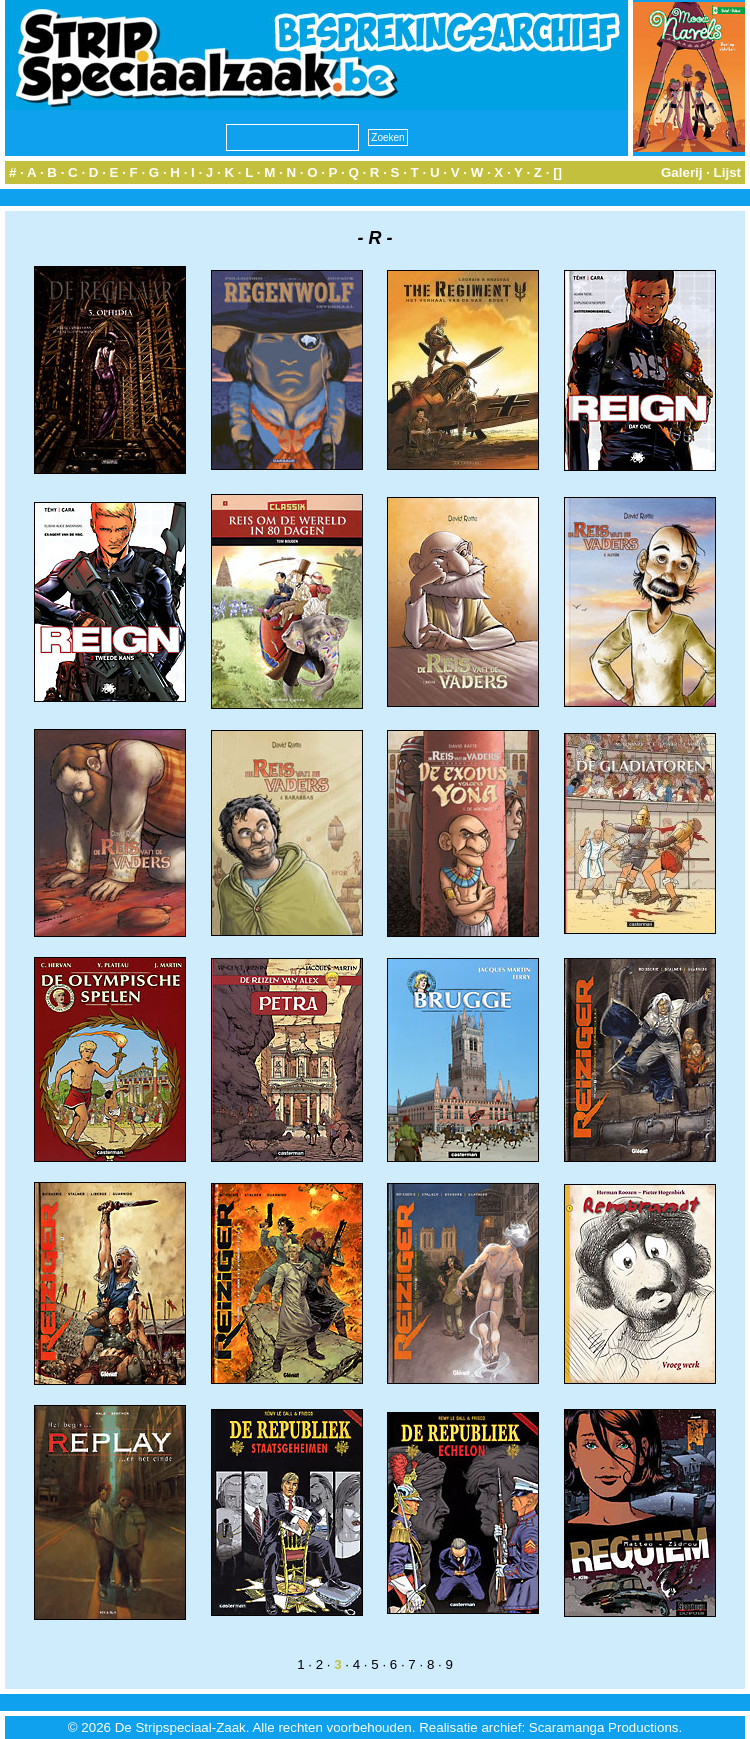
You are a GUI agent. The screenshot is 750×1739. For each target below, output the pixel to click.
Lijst (727, 172)
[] (557, 172)
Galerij (682, 172)
